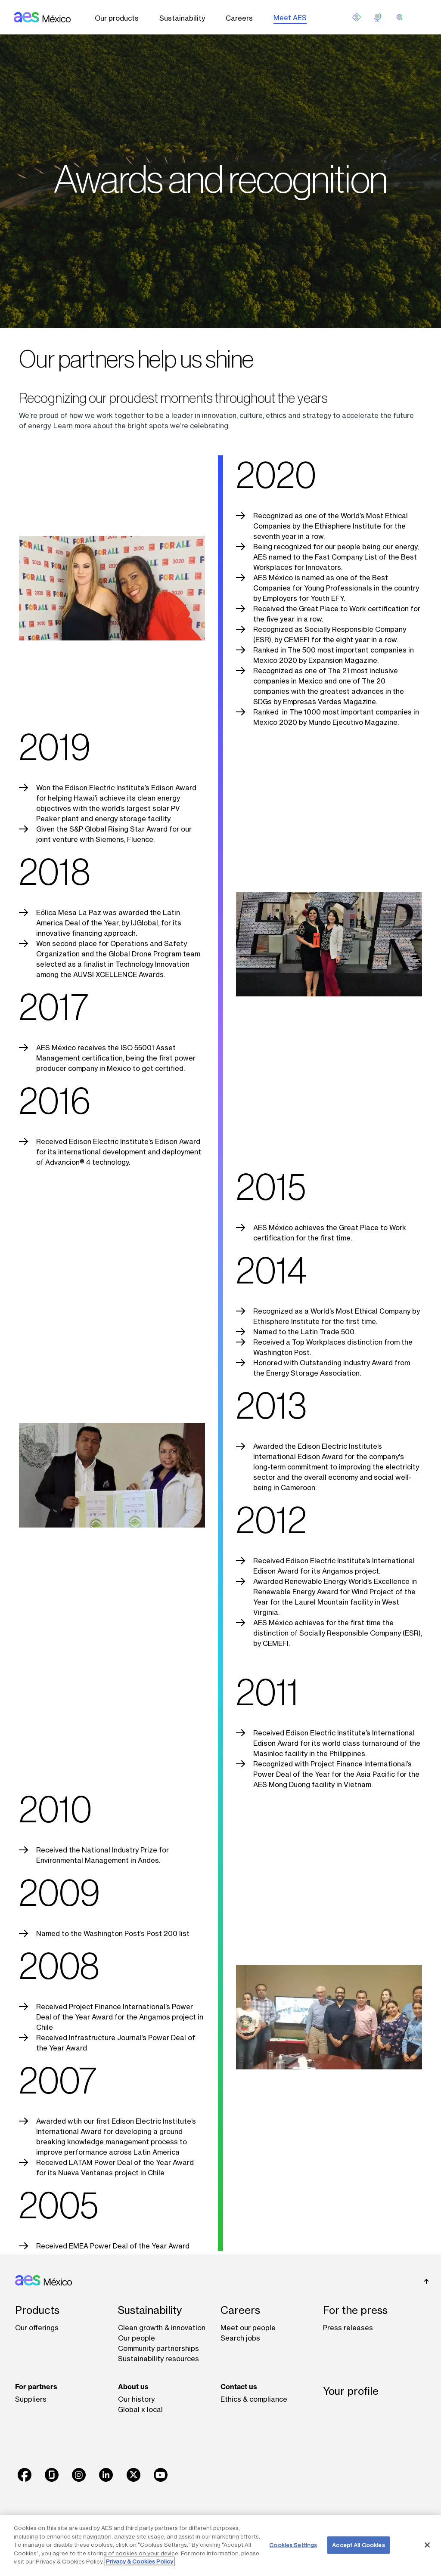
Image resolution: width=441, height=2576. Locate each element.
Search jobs (240, 2338)
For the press (355, 2310)
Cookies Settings (293, 2544)
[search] (399, 17)
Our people (136, 2338)
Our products (117, 18)
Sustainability (182, 18)
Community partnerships (158, 2348)
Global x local (140, 2409)
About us (133, 2386)
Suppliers (31, 2399)
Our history (136, 2399)
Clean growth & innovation (161, 2327)
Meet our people (248, 2327)
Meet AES (290, 17)
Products (37, 2310)
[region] (220, 2545)
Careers (239, 18)
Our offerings (37, 2327)
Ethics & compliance (253, 2399)
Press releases (348, 2327)
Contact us (238, 2386)
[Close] (427, 2545)
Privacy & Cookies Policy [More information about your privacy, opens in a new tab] (139, 2561)
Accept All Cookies (358, 2544)
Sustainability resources (158, 2358)
